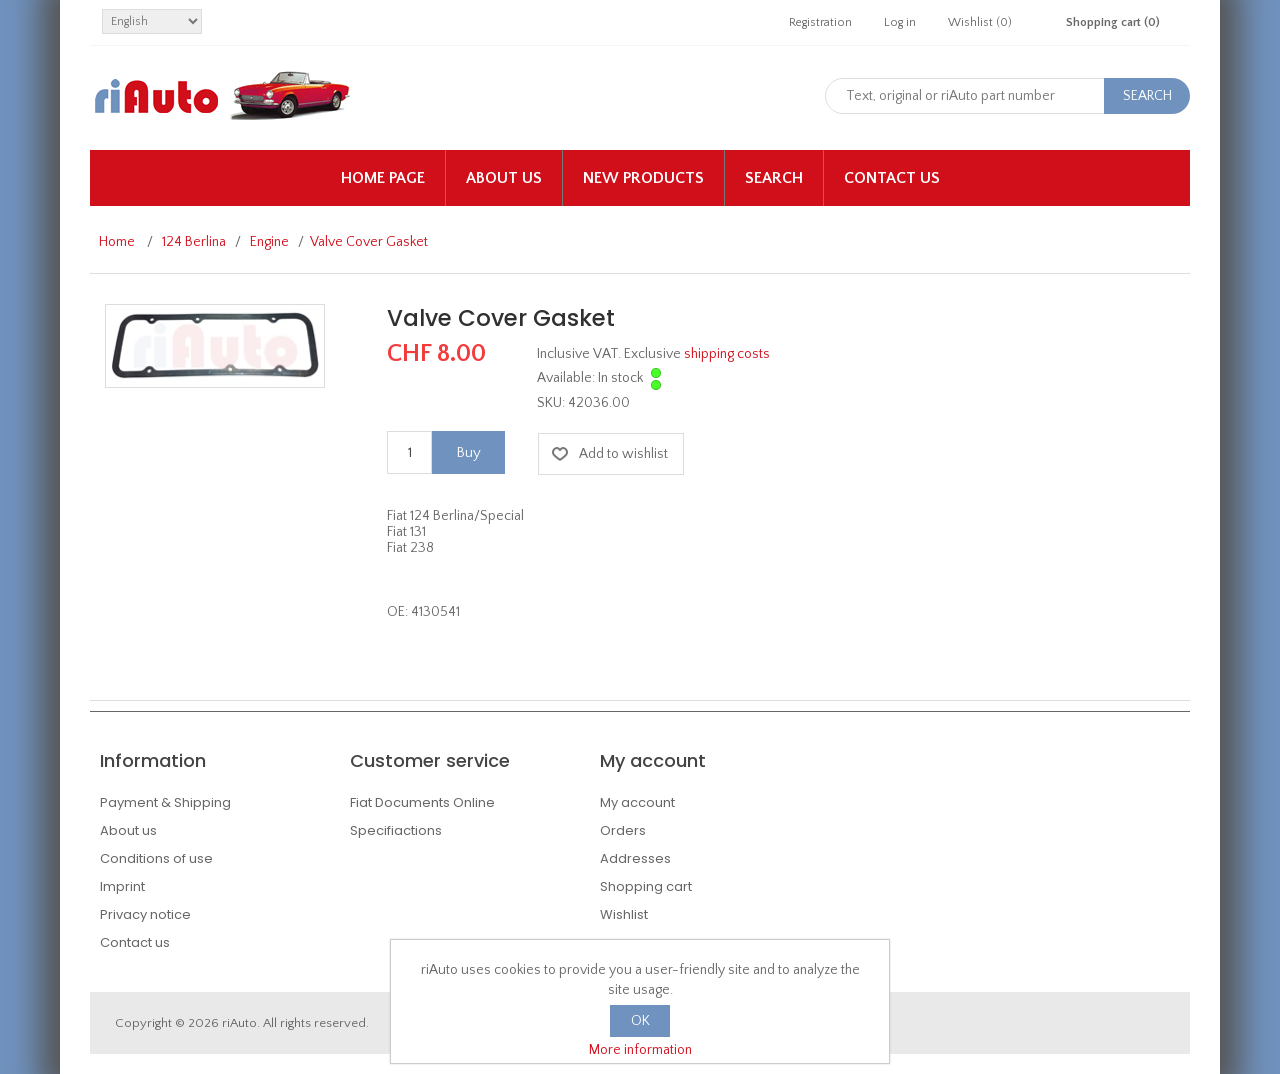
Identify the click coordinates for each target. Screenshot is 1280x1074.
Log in (900, 22)
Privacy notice (145, 914)
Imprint (122, 886)
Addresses (635, 858)
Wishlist (624, 914)
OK (640, 1021)
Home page (383, 178)
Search (774, 178)
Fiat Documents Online (422, 802)
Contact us (892, 178)
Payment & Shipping (165, 802)
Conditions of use (156, 858)
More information (640, 1050)
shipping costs (727, 354)
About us (504, 178)
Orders (623, 830)
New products (643, 178)
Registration (820, 22)
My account (637, 802)
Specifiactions (396, 830)
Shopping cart (646, 886)
